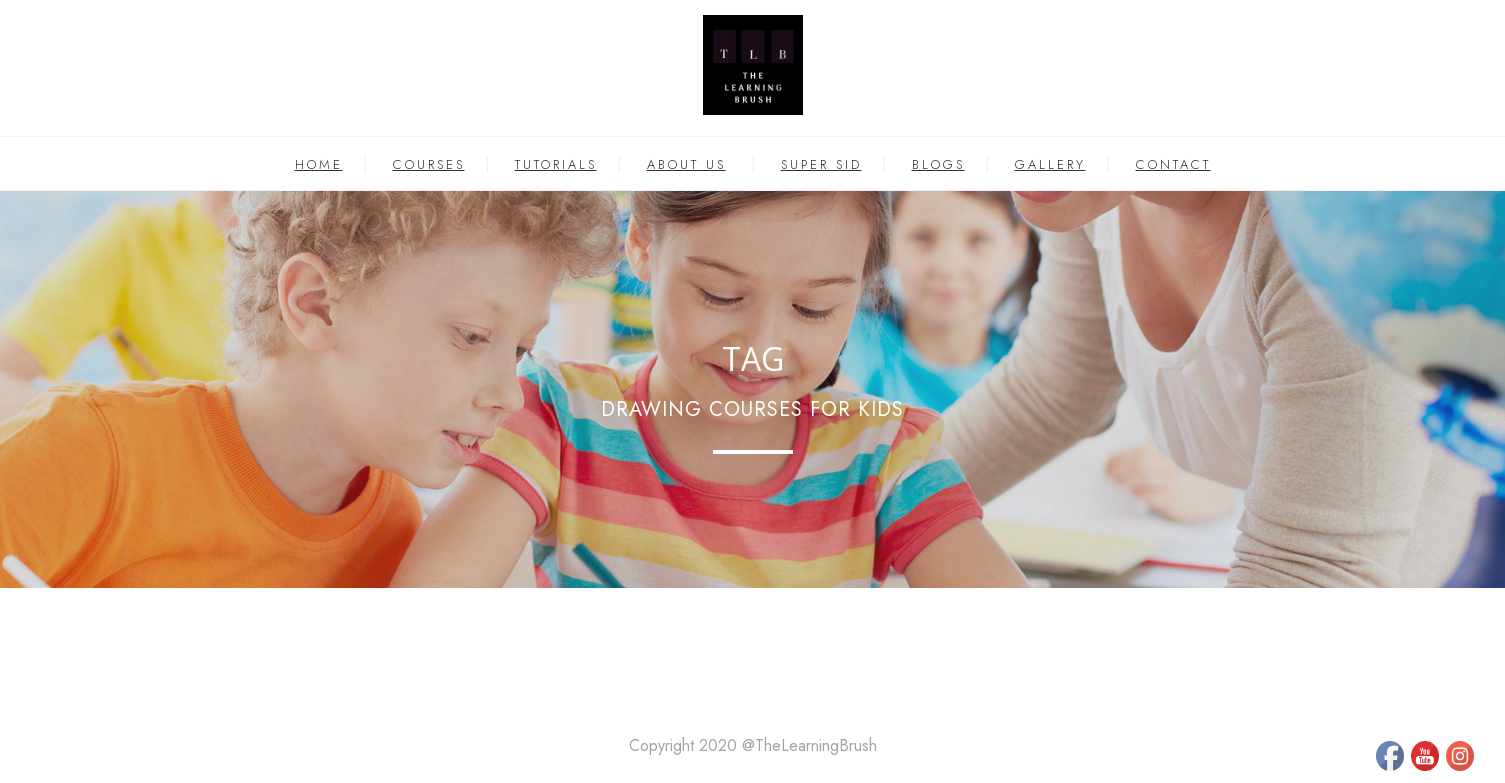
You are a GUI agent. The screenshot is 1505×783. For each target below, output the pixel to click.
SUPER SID (821, 164)
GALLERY (1050, 164)
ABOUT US (686, 164)
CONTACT (1173, 164)
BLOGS (938, 164)
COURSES (429, 164)
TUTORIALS (556, 164)
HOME (319, 164)
